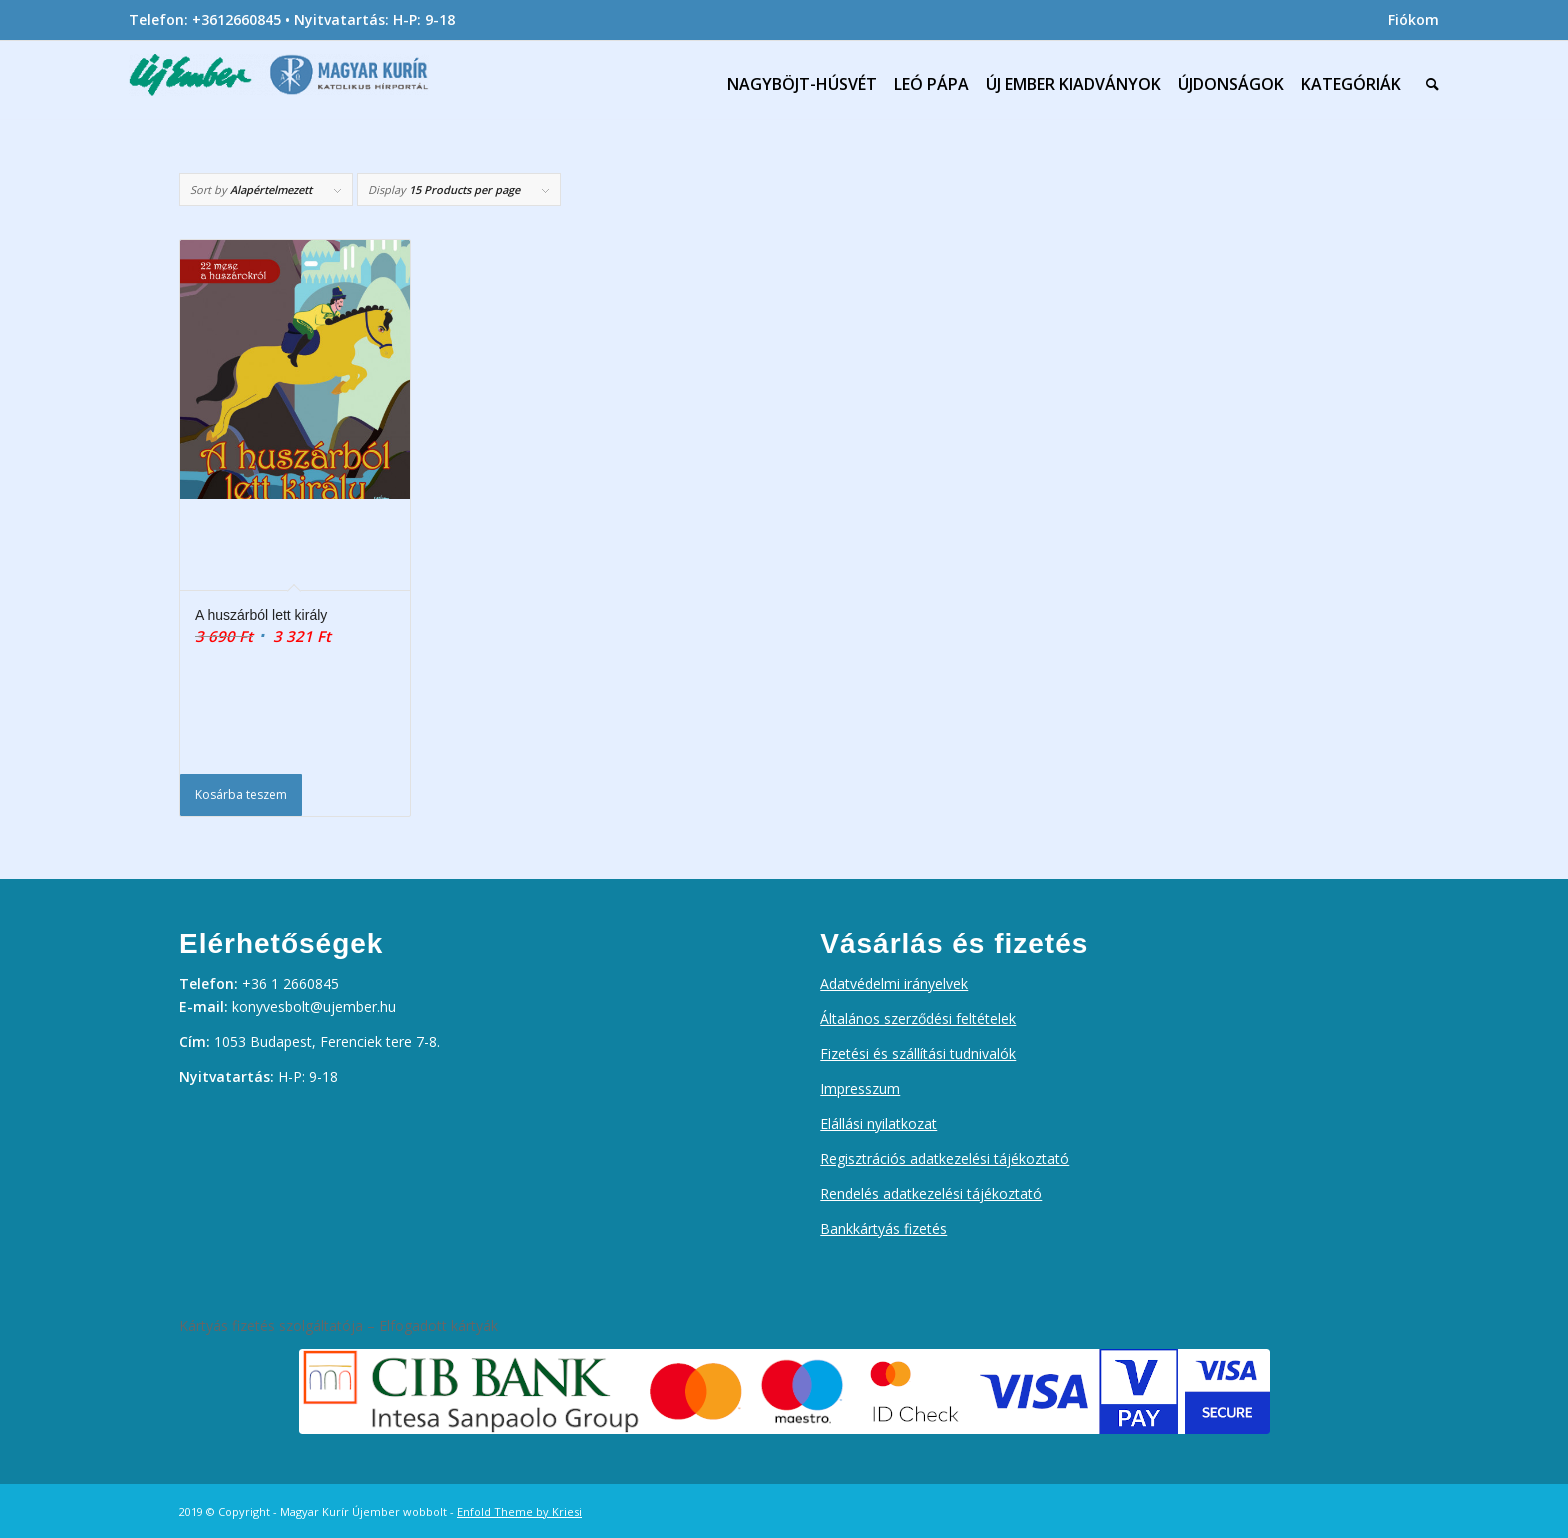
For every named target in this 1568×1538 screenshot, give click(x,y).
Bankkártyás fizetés (883, 1228)
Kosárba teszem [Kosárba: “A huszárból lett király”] (241, 794)
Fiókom (1413, 19)
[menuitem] (1408, 20)
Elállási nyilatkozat (878, 1123)
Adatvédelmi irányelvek (894, 983)
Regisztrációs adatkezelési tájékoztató (944, 1158)
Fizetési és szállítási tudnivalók (918, 1053)
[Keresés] (1428, 84)
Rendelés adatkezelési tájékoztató (931, 1193)
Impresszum (860, 1088)
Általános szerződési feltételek (918, 1018)
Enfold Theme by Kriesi (519, 1511)
